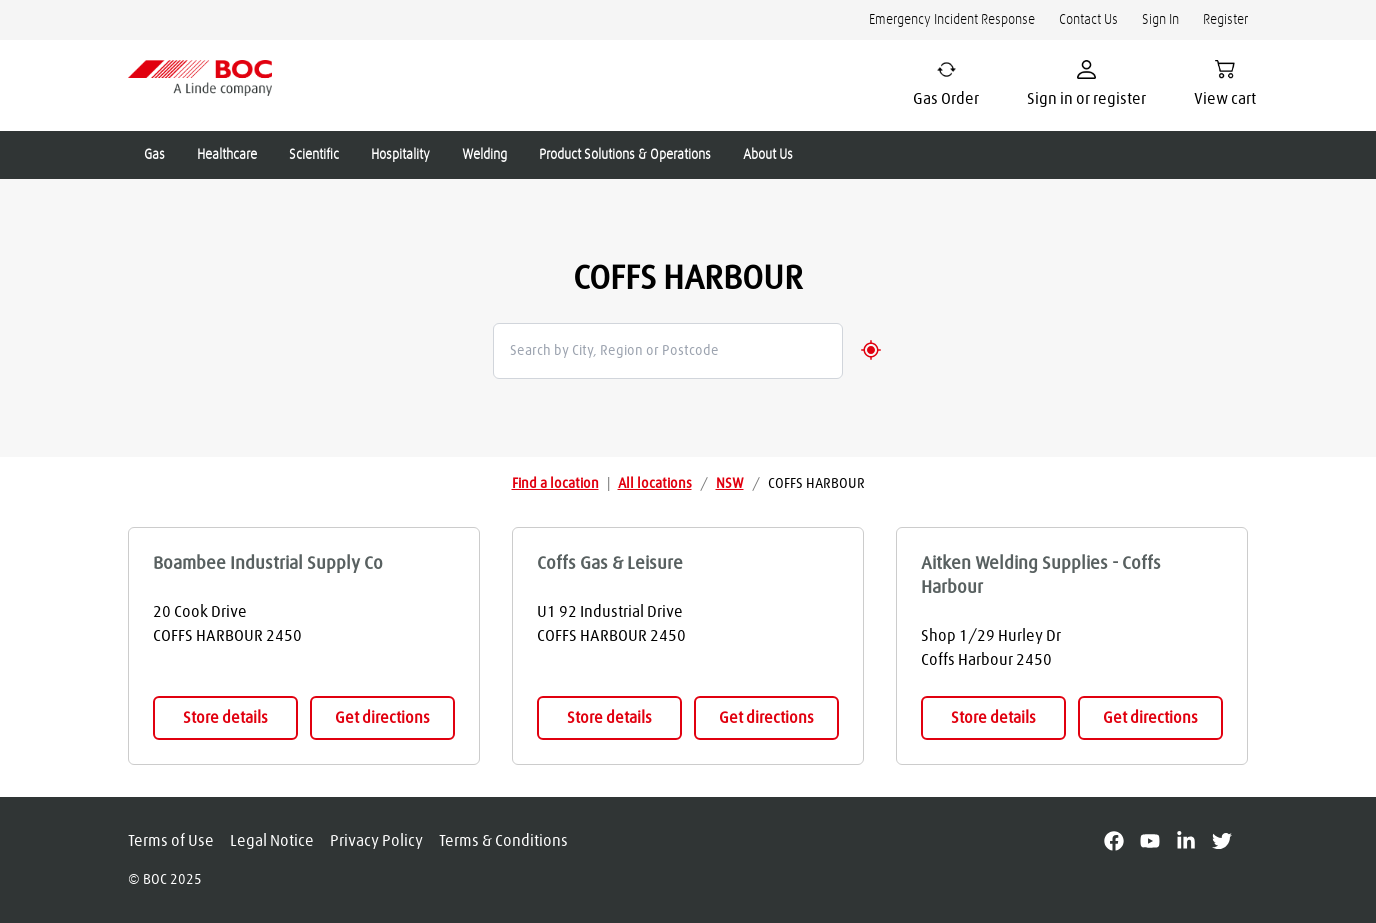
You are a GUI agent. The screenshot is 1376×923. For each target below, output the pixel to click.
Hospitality (400, 155)
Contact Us (1088, 20)
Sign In (1160, 20)
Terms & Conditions (503, 841)
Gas (154, 155)
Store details (225, 718)
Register (1225, 20)
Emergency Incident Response (952, 20)
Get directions (382, 718)
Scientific (314, 155)
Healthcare (227, 155)
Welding (484, 155)
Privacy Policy (376, 841)
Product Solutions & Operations (625, 155)
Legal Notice (272, 841)
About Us (768, 155)
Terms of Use (171, 841)
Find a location (555, 484)
